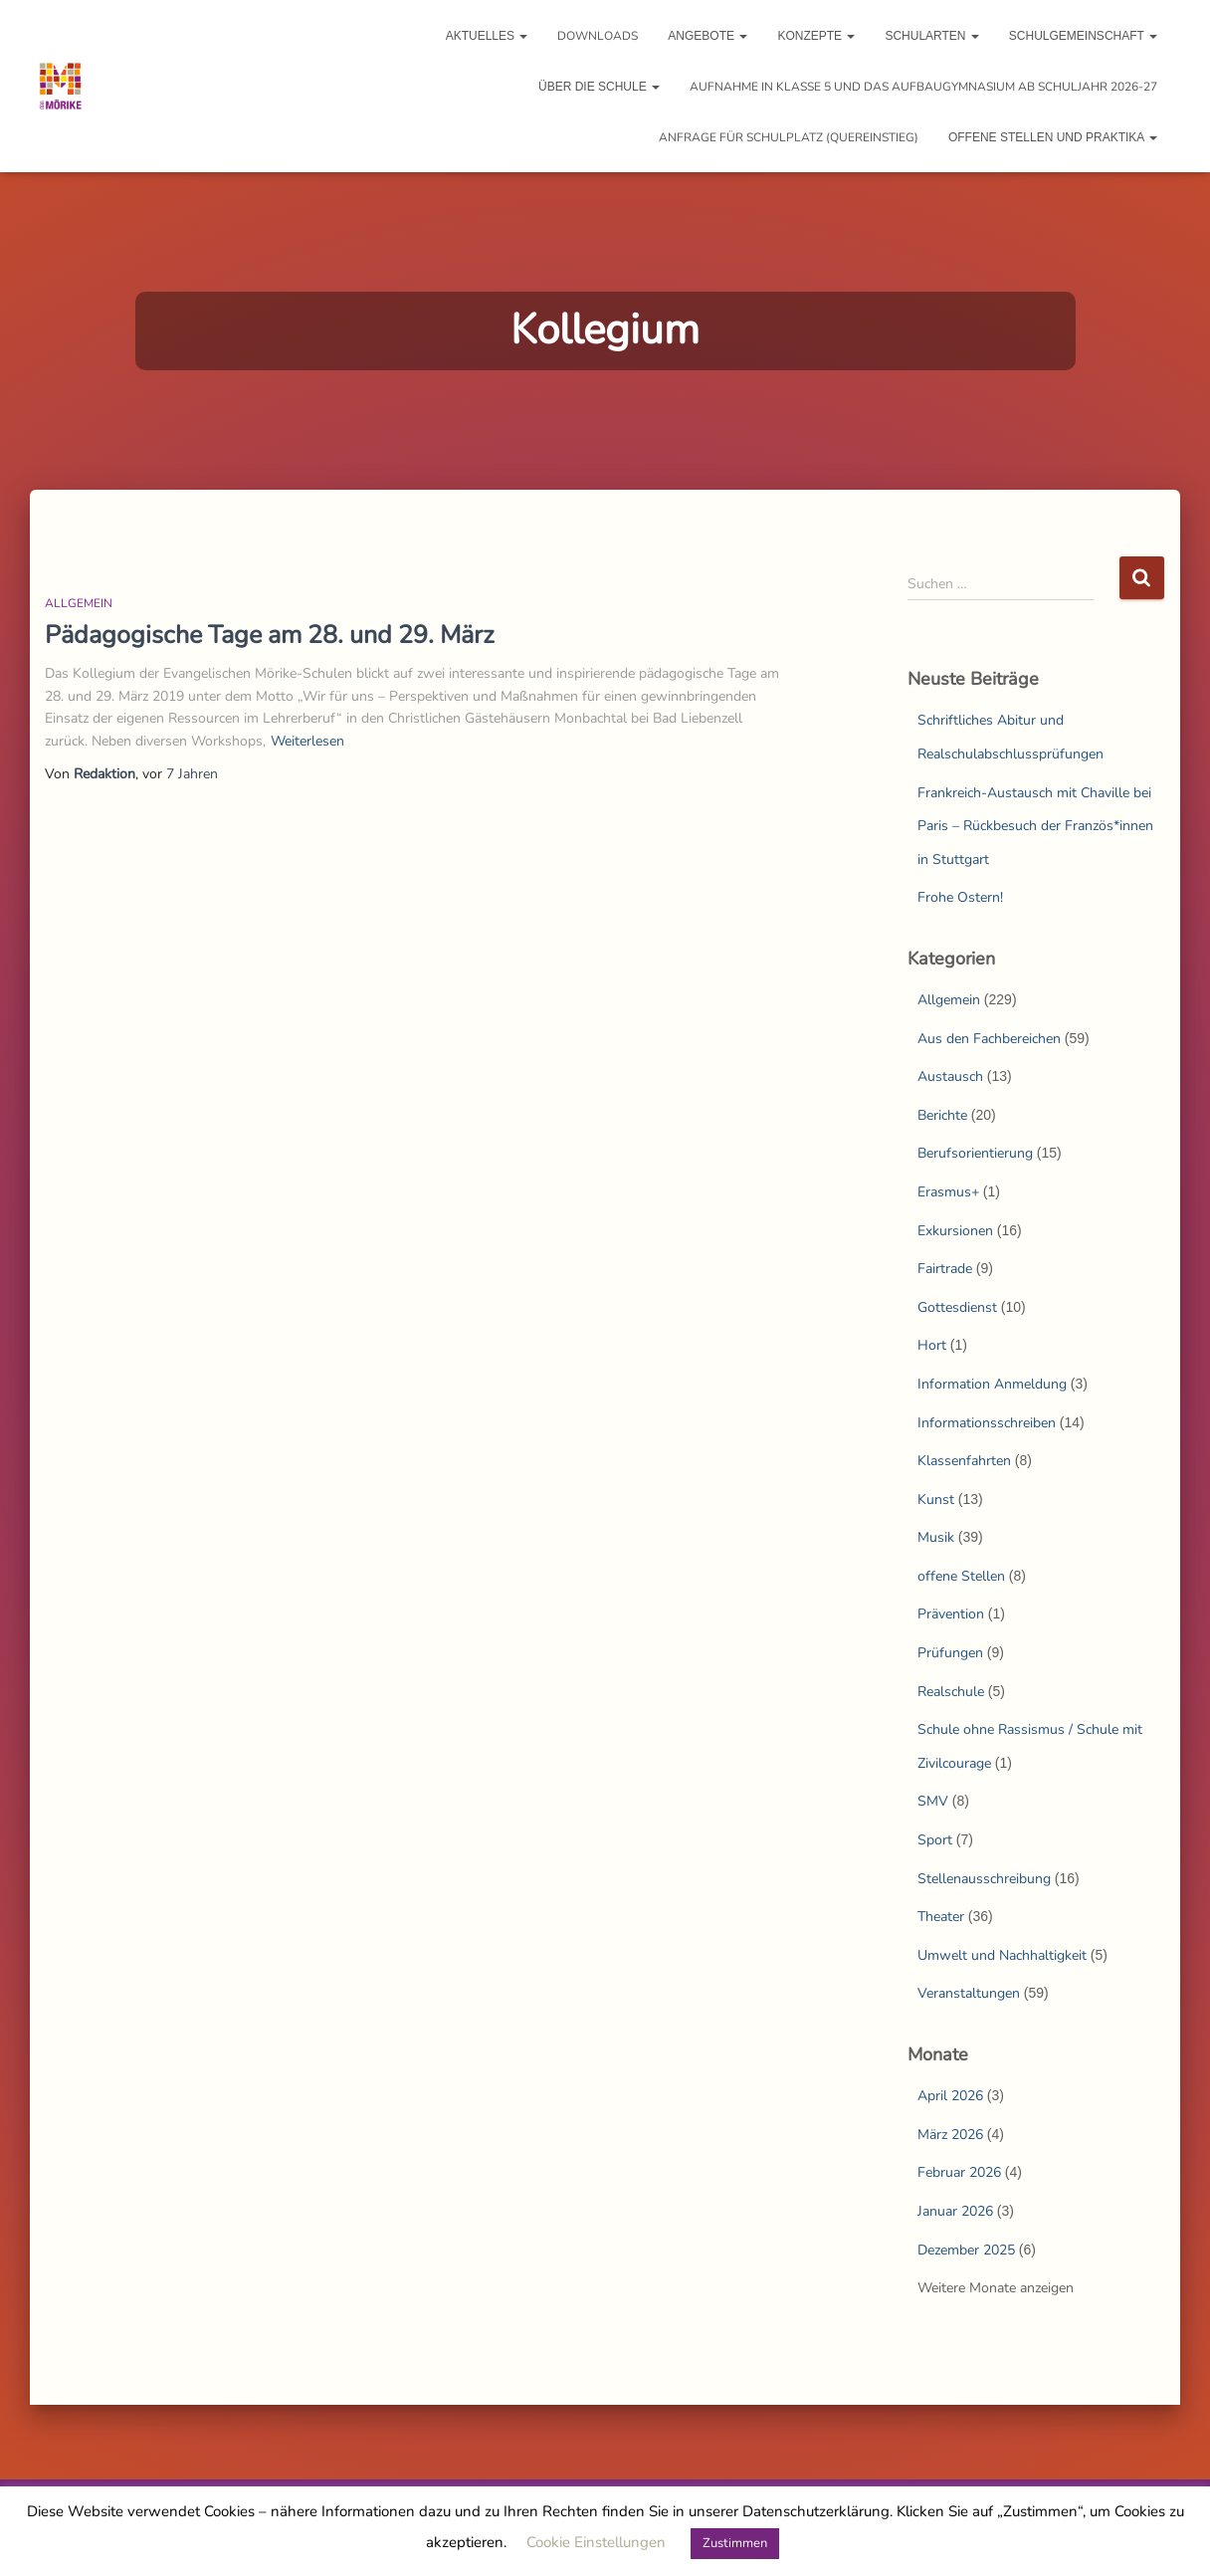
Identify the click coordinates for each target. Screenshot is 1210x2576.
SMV (932, 1801)
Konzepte (816, 36)
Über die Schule (599, 87)
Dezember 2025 (966, 2250)
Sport (934, 1839)
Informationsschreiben (986, 1422)
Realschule (950, 1691)
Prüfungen (950, 1652)
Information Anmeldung (992, 1384)
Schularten (931, 36)
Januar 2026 (955, 2211)
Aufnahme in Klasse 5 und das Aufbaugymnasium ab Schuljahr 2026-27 (923, 87)
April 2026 (950, 2095)
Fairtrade (944, 1268)
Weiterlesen (307, 741)
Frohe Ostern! (960, 897)
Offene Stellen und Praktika (1052, 137)
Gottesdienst (957, 1307)
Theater (940, 1916)
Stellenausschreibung (984, 1878)
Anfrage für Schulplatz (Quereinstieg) (788, 137)
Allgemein (78, 603)
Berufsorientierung (975, 1153)
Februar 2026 (959, 2172)
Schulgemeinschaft (1083, 36)
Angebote (707, 36)
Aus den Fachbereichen (989, 1038)
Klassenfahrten (964, 1460)
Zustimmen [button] (735, 2543)
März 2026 (950, 2134)
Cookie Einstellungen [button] (596, 2542)
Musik (935, 1537)
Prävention (950, 1614)
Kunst (935, 1499)
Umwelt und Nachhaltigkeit (1002, 1955)
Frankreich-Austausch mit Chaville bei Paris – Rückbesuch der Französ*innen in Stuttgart (1035, 826)
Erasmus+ (948, 1191)
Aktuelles (487, 36)
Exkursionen (955, 1230)
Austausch (950, 1076)
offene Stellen (961, 1576)
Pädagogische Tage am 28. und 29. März (270, 635)
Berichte (942, 1115)
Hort (931, 1345)
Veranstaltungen (968, 1993)
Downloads (597, 36)
